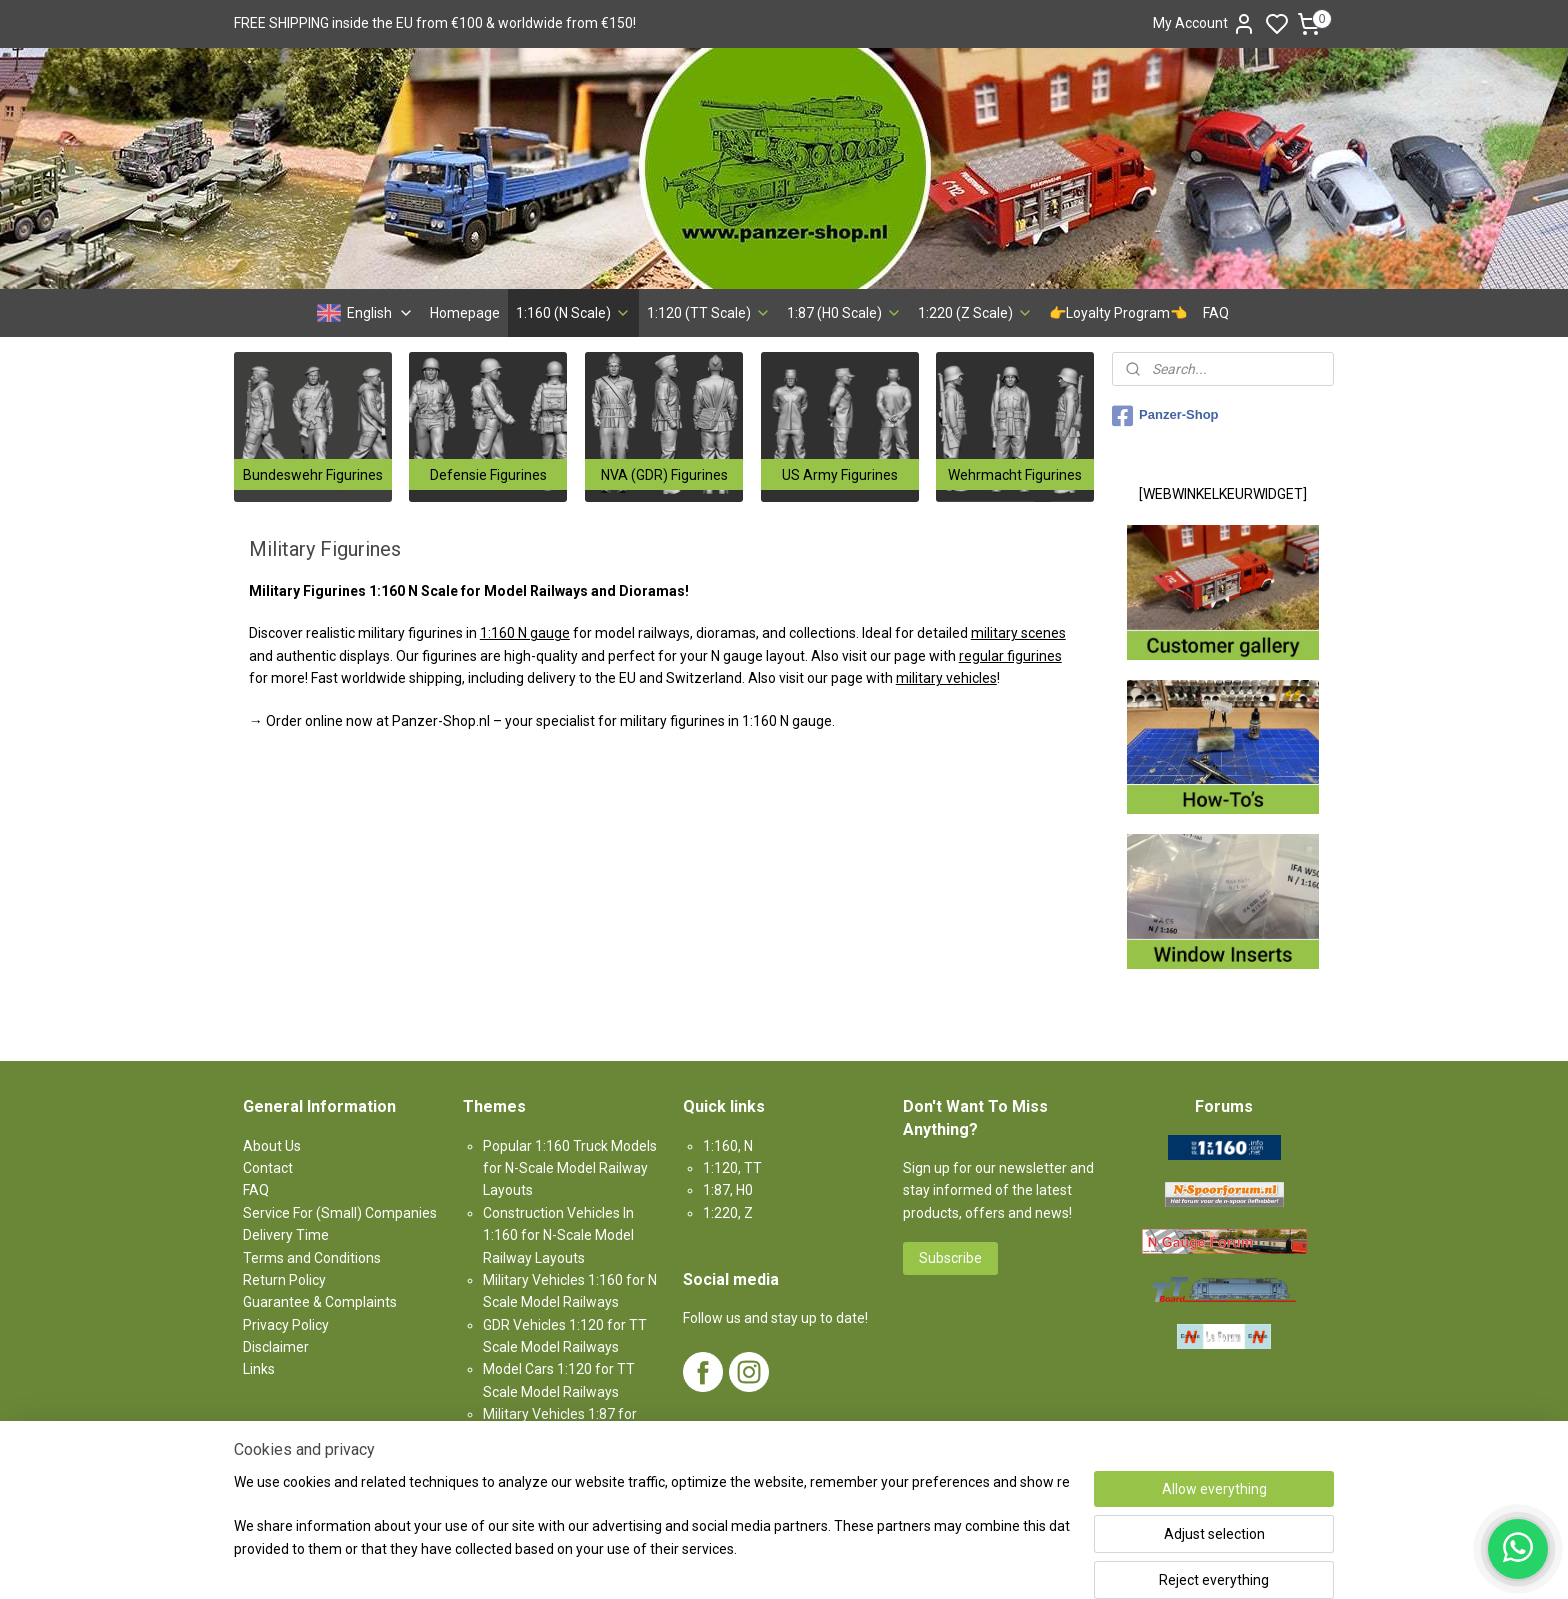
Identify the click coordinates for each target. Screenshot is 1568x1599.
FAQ (1216, 313)
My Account (1204, 24)
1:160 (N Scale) (573, 313)
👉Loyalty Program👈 (1118, 313)
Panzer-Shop (1165, 416)
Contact (268, 1168)
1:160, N (728, 1146)
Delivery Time (286, 1235)
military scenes (1018, 633)
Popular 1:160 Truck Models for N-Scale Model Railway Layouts (570, 1168)
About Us (272, 1146)
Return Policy (284, 1280)
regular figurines (1010, 656)
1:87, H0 (728, 1190)
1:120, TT (732, 1168)
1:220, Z (728, 1213)
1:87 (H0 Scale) (844, 313)
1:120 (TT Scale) (709, 313)
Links (259, 1369)
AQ (259, 1190)
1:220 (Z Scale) (975, 313)
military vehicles (946, 678)
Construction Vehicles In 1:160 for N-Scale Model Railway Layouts (558, 1235)
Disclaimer (276, 1347)
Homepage (465, 313)
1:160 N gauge (525, 633)
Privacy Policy (286, 1325)
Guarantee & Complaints (320, 1302)
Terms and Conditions (312, 1258)
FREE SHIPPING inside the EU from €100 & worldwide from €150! (435, 23)
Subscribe (950, 1258)
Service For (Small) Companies (340, 1213)
